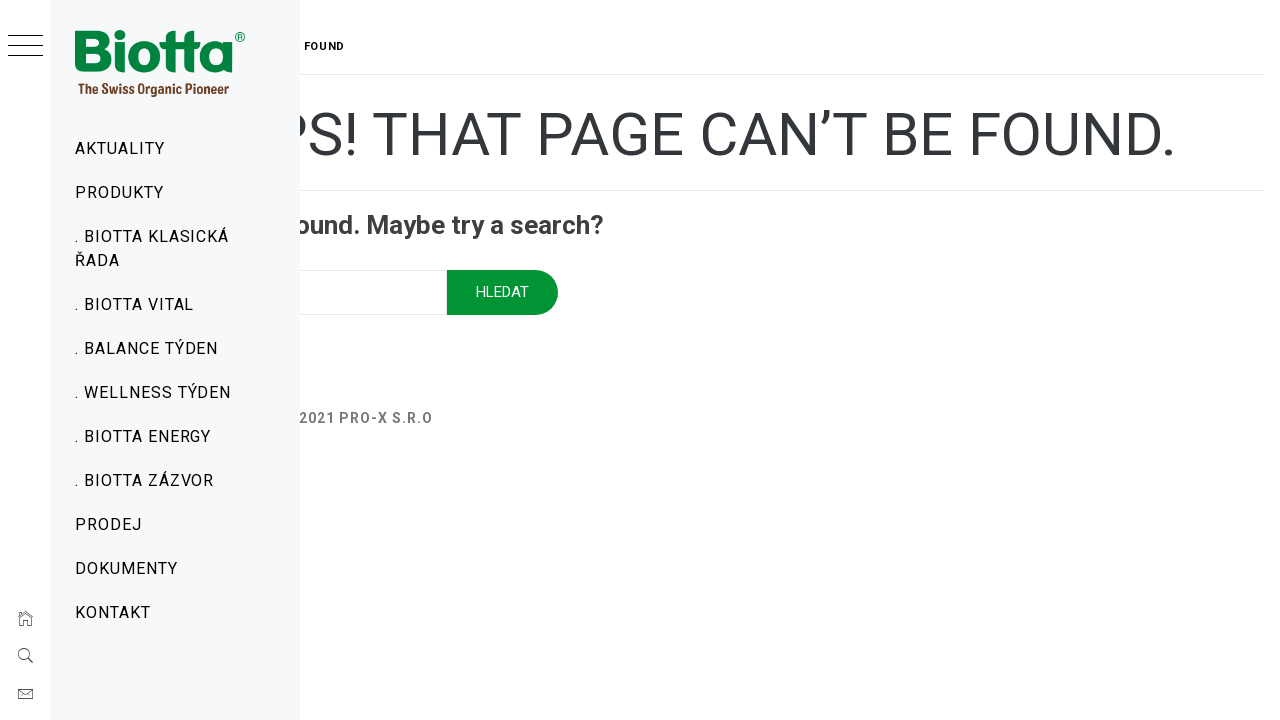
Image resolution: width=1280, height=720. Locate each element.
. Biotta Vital (134, 304)
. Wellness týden (153, 392)
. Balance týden (146, 348)
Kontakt (113, 612)
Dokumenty (126, 568)
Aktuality (120, 148)
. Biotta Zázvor (144, 480)
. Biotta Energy (143, 436)
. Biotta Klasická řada (152, 248)
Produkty (119, 192)
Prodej (108, 524)
